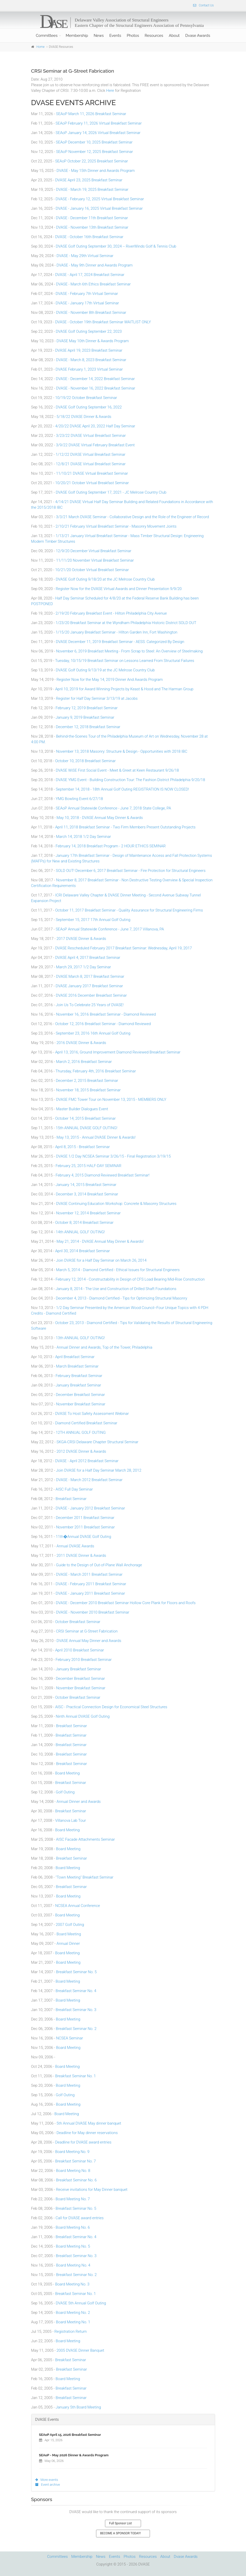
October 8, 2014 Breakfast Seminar (84, 1222)
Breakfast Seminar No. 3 (76, 2009)
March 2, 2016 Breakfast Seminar (84, 1061)
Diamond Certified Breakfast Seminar (86, 1423)
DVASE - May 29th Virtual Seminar (84, 255)
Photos (133, 35)
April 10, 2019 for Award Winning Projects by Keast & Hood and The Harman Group (124, 689)
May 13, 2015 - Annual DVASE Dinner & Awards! (95, 1137)
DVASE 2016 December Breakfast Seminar (91, 995)
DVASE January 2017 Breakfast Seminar (89, 986)
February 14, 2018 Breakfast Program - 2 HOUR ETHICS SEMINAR (111, 846)
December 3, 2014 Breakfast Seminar (87, 1194)
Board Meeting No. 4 (73, 2265)
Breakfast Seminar (71, 1498)
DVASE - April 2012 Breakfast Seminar (87, 1461)
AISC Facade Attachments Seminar (85, 1839)
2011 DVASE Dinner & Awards (81, 1555)
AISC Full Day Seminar (74, 1489)
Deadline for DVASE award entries (83, 2142)
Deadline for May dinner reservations (87, 2132)
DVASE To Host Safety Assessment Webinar (92, 1413)
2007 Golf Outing (70, 1924)
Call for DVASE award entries (80, 2218)
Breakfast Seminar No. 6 (76, 2180)
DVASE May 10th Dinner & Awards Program (92, 341)
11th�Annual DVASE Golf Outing (83, 1536)
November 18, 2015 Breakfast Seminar (88, 1090)
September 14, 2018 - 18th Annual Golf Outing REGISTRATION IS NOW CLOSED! (122, 789)
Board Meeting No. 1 (73, 2322)
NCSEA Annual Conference (77, 1905)
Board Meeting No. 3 (72, 2284)
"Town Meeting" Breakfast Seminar (84, 1877)
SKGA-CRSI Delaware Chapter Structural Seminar (97, 1442)
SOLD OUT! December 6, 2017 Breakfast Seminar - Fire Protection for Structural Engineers (131, 870)
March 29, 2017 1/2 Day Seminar (83, 967)
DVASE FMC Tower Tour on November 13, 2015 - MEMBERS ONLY (111, 1099)
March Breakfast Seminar (77, 1366)
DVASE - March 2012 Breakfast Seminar (89, 1480)
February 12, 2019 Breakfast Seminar (87, 708)
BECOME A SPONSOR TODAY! (120, 2533)
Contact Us (203, 5)
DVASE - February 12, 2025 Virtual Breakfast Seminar (100, 199)
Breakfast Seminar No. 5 (76, 1972)
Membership (77, 35)
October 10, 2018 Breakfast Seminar (85, 761)
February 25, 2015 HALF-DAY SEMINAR (89, 1165)
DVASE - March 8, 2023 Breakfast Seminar (91, 360)
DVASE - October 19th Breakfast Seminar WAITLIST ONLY (103, 322)
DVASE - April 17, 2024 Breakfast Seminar (89, 274)
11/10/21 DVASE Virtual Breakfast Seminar (92, 473)
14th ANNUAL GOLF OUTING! (80, 1232)
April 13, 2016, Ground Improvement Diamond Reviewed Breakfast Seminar (117, 1052)
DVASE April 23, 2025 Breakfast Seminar (88, 180)
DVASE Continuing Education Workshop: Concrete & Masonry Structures (116, 1203)
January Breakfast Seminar (78, 1385)
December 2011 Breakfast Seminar (85, 1517)
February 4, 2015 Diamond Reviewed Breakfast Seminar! (103, 1175)
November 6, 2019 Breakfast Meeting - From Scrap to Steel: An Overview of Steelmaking (129, 651)
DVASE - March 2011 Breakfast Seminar (89, 1574)
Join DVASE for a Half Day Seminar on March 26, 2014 (101, 1260)
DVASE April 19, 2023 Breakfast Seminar (88, 350)
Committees (46, 35)
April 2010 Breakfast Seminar (79, 1650)
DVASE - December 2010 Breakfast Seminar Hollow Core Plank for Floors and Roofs (126, 1603)
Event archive (47, 2484)
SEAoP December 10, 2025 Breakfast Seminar (94, 142)
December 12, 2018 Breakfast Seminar (88, 727)
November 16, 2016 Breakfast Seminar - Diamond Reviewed (106, 1014)
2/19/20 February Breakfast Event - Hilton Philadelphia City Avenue (111, 613)
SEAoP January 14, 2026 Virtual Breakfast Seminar (98, 132)
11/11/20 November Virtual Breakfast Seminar (95, 560)
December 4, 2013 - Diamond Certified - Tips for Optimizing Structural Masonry (121, 1298)
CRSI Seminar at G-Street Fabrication (87, 1631)
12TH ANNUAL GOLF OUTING (81, 1432)
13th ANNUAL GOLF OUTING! (80, 1338)
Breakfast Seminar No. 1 (75, 2076)
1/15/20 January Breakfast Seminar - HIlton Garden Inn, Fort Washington (117, 632)
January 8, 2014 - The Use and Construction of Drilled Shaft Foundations (116, 1288)
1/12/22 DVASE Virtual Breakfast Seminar (90, 454)
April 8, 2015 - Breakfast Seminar (82, 1147)
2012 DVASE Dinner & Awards (81, 1451)
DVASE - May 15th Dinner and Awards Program (95, 170)
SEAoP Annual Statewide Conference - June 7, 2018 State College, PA (113, 808)
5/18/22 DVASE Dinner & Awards (83, 416)
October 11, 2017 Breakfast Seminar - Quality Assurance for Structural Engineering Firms (129, 910)
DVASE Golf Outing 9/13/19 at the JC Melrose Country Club (105, 670)
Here (110, 90)
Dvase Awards (197, 35)
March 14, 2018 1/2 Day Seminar (83, 836)
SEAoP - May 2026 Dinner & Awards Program (74, 2455)
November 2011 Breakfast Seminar (85, 1527)
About (174, 35)
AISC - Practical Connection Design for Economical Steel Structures (111, 1707)
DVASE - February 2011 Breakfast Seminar (91, 1584)
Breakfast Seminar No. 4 (76, 1991)
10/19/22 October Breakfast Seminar (86, 397)
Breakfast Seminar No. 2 (76, 2028)
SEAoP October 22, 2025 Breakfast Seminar (91, 161)
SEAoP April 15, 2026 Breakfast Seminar (70, 2435)
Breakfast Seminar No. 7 (75, 2161)
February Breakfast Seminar (79, 1375)
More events (46, 2480)
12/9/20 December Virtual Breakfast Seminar (93, 551)
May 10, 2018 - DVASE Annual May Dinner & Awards (99, 817)
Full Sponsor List (120, 2523)
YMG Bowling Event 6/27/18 (79, 798)
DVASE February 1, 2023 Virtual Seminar (89, 369)
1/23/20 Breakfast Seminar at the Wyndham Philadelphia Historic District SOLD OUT (126, 622)
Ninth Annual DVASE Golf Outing (83, 1716)
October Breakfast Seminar (77, 1621)
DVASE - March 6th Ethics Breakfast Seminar (93, 284)
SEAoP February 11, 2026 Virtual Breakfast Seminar (99, 123)
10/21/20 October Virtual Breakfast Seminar (92, 570)
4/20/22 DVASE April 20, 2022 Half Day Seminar (95, 426)
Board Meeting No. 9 (72, 2151)
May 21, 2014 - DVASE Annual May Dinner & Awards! (100, 1241)
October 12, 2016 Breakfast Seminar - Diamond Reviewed (103, 1023)
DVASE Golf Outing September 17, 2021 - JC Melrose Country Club (111, 492)
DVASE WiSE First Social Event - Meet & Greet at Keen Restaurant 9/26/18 (117, 770)
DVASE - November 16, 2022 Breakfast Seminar (95, 388)
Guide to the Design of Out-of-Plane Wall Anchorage (99, 1565)
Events (115, 35)
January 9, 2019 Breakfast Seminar (85, 717)
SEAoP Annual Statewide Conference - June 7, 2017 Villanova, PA (110, 929)
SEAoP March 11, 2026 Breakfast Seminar (91, 114)
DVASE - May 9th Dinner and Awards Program (94, 265)
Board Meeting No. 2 (73, 2312)
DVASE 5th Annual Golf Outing (81, 2303)
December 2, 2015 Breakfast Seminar (87, 1080)
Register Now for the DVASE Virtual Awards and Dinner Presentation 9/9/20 (119, 588)
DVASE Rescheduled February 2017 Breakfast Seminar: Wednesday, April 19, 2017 (123, 948)
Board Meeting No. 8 (73, 2170)
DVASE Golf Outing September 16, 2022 (89, 407)
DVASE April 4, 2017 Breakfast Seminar (87, 957)
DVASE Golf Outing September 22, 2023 (89, 331)
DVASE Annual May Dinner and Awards (88, 1640)
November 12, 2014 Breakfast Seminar (88, 1213)
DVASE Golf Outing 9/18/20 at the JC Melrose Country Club (105, 579)
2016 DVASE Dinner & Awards (81, 1042)
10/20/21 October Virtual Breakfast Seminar (92, 483)
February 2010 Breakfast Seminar (84, 1659)
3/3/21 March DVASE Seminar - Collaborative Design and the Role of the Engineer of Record (132, 517)
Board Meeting (67, 1773)
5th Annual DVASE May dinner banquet (88, 2123)
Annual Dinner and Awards (78, 1801)
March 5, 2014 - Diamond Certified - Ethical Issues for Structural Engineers (118, 1270)
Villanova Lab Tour (70, 1820)
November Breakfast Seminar (80, 1404)
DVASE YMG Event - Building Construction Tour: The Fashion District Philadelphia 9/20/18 (130, 780)
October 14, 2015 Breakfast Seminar (85, 1118)
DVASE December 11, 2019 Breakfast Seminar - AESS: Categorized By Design (120, 641)
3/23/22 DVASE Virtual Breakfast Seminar (91, 435)
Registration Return (70, 2331)
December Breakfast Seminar (80, 1394)
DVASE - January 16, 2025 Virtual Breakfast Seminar (99, 208)
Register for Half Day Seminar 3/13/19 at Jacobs (96, 698)
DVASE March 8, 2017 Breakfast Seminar (90, 976)
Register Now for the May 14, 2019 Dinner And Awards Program (109, 679)
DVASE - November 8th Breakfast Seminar (91, 312)
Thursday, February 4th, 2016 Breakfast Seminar (95, 1071)
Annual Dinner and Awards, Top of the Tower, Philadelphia (104, 1347)
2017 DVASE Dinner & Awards (81, 938)
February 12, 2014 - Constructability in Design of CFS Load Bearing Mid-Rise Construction (130, 1279)
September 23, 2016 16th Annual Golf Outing (93, 1033)
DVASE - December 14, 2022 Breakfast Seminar (95, 378)
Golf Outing (65, 1792)
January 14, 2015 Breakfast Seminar (86, 1184)
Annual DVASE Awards (75, 1546)
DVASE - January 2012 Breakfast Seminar (90, 1508)
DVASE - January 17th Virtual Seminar (87, 303)
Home (41, 47)
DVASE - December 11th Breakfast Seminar (92, 218)
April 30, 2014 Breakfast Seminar (82, 1251)
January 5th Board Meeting (78, 2407)
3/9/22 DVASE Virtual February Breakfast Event (95, 445)
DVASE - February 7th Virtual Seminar (87, 293)
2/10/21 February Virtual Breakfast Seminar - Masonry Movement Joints (116, 526)
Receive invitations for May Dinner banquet (91, 2189)
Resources (154, 35)
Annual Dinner (68, 1943)
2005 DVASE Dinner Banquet (80, 2350)
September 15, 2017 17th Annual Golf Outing (93, 919)
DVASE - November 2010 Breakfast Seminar (92, 1612)
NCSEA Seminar (69, 2038)
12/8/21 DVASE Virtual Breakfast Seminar (91, 464)
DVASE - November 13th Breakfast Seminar (92, 227)
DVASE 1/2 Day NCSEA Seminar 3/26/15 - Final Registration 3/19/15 (113, 1156)
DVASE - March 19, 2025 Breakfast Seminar (92, 189)
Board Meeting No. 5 (73, 2246)
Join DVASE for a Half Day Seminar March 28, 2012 (98, 1470)
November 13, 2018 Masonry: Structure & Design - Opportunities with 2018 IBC (121, 751)
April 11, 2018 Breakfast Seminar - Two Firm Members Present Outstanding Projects (125, 827)
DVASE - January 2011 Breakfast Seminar (90, 1593)
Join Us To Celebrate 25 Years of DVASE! (90, 1005)
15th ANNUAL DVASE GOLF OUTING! (86, 1128)
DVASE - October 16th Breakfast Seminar (89, 237)
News (99, 35)
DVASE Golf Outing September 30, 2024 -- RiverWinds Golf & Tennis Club (116, 246)
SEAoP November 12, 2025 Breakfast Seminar (94, 151)
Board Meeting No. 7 (73, 2199)
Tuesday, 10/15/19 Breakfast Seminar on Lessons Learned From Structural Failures (124, 660)
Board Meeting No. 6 (73, 2227)
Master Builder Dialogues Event (82, 1109)
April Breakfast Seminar (75, 1356)
